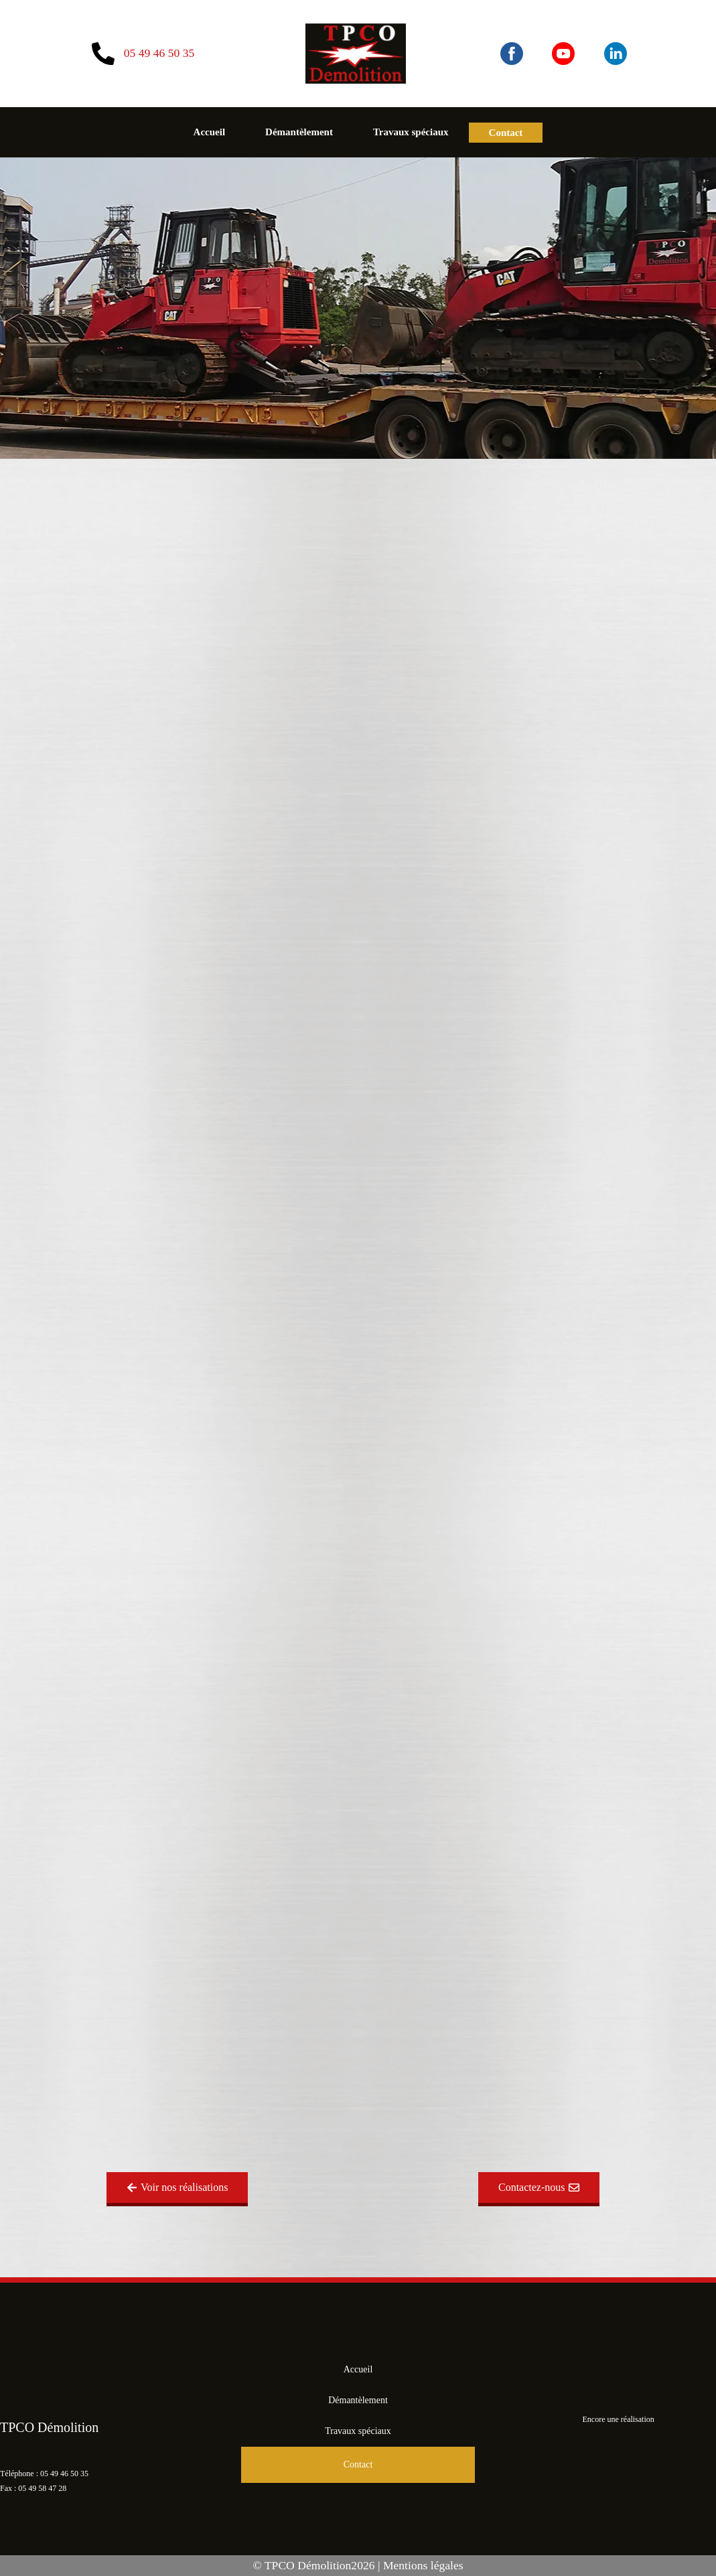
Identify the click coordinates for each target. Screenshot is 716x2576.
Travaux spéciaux (411, 132)
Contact (506, 132)
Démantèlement (299, 132)
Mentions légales (423, 2565)
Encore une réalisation (618, 2419)
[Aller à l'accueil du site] (355, 53)
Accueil (209, 132)
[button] (177, 2189)
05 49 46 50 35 (64, 2473)
